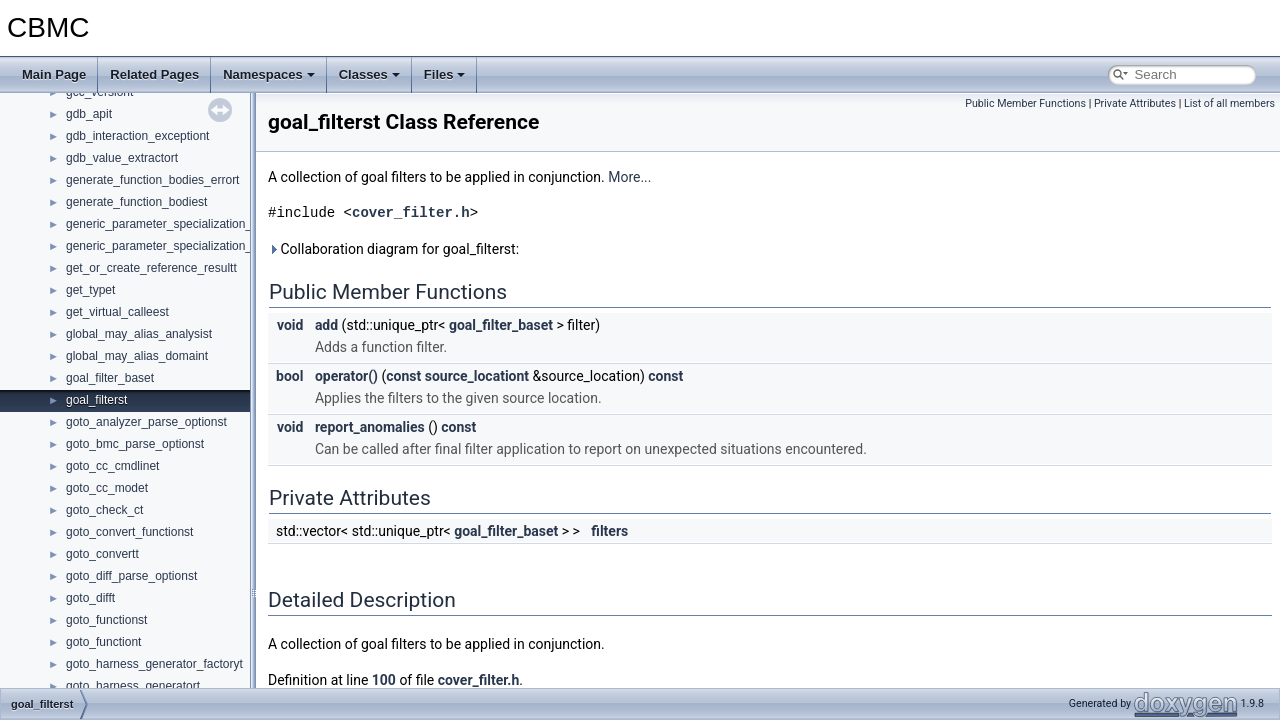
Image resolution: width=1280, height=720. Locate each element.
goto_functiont (103, 642)
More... (629, 177)
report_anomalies (370, 427)
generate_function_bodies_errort (152, 180)
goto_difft (90, 598)
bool (289, 376)
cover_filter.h (411, 212)
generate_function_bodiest (136, 202)
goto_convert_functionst (129, 532)
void (290, 325)
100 (384, 680)
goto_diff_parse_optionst (131, 576)
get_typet (90, 290)
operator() (346, 376)
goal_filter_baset (110, 378)
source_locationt (477, 376)
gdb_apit (89, 114)
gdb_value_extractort (122, 158)
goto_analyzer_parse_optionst (146, 422)
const (403, 376)
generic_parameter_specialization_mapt (172, 246)
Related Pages (154, 74)
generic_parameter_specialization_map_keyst (188, 224)
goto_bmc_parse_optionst (135, 444)
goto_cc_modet (107, 488)
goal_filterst (96, 400)
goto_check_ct (104, 510)
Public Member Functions (1025, 103)
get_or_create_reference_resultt (151, 268)
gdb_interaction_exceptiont (137, 136)
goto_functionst (106, 620)
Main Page (54, 74)
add (326, 325)
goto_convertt (102, 554)
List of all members (1229, 103)
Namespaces (269, 74)
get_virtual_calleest (117, 312)
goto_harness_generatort (133, 686)
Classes (369, 74)
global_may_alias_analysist (139, 334)
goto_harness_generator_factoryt (154, 664)
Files (445, 74)
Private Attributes (1135, 103)
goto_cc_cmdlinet (112, 466)
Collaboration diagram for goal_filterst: (393, 249)
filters (609, 531)
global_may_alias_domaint (137, 356)
